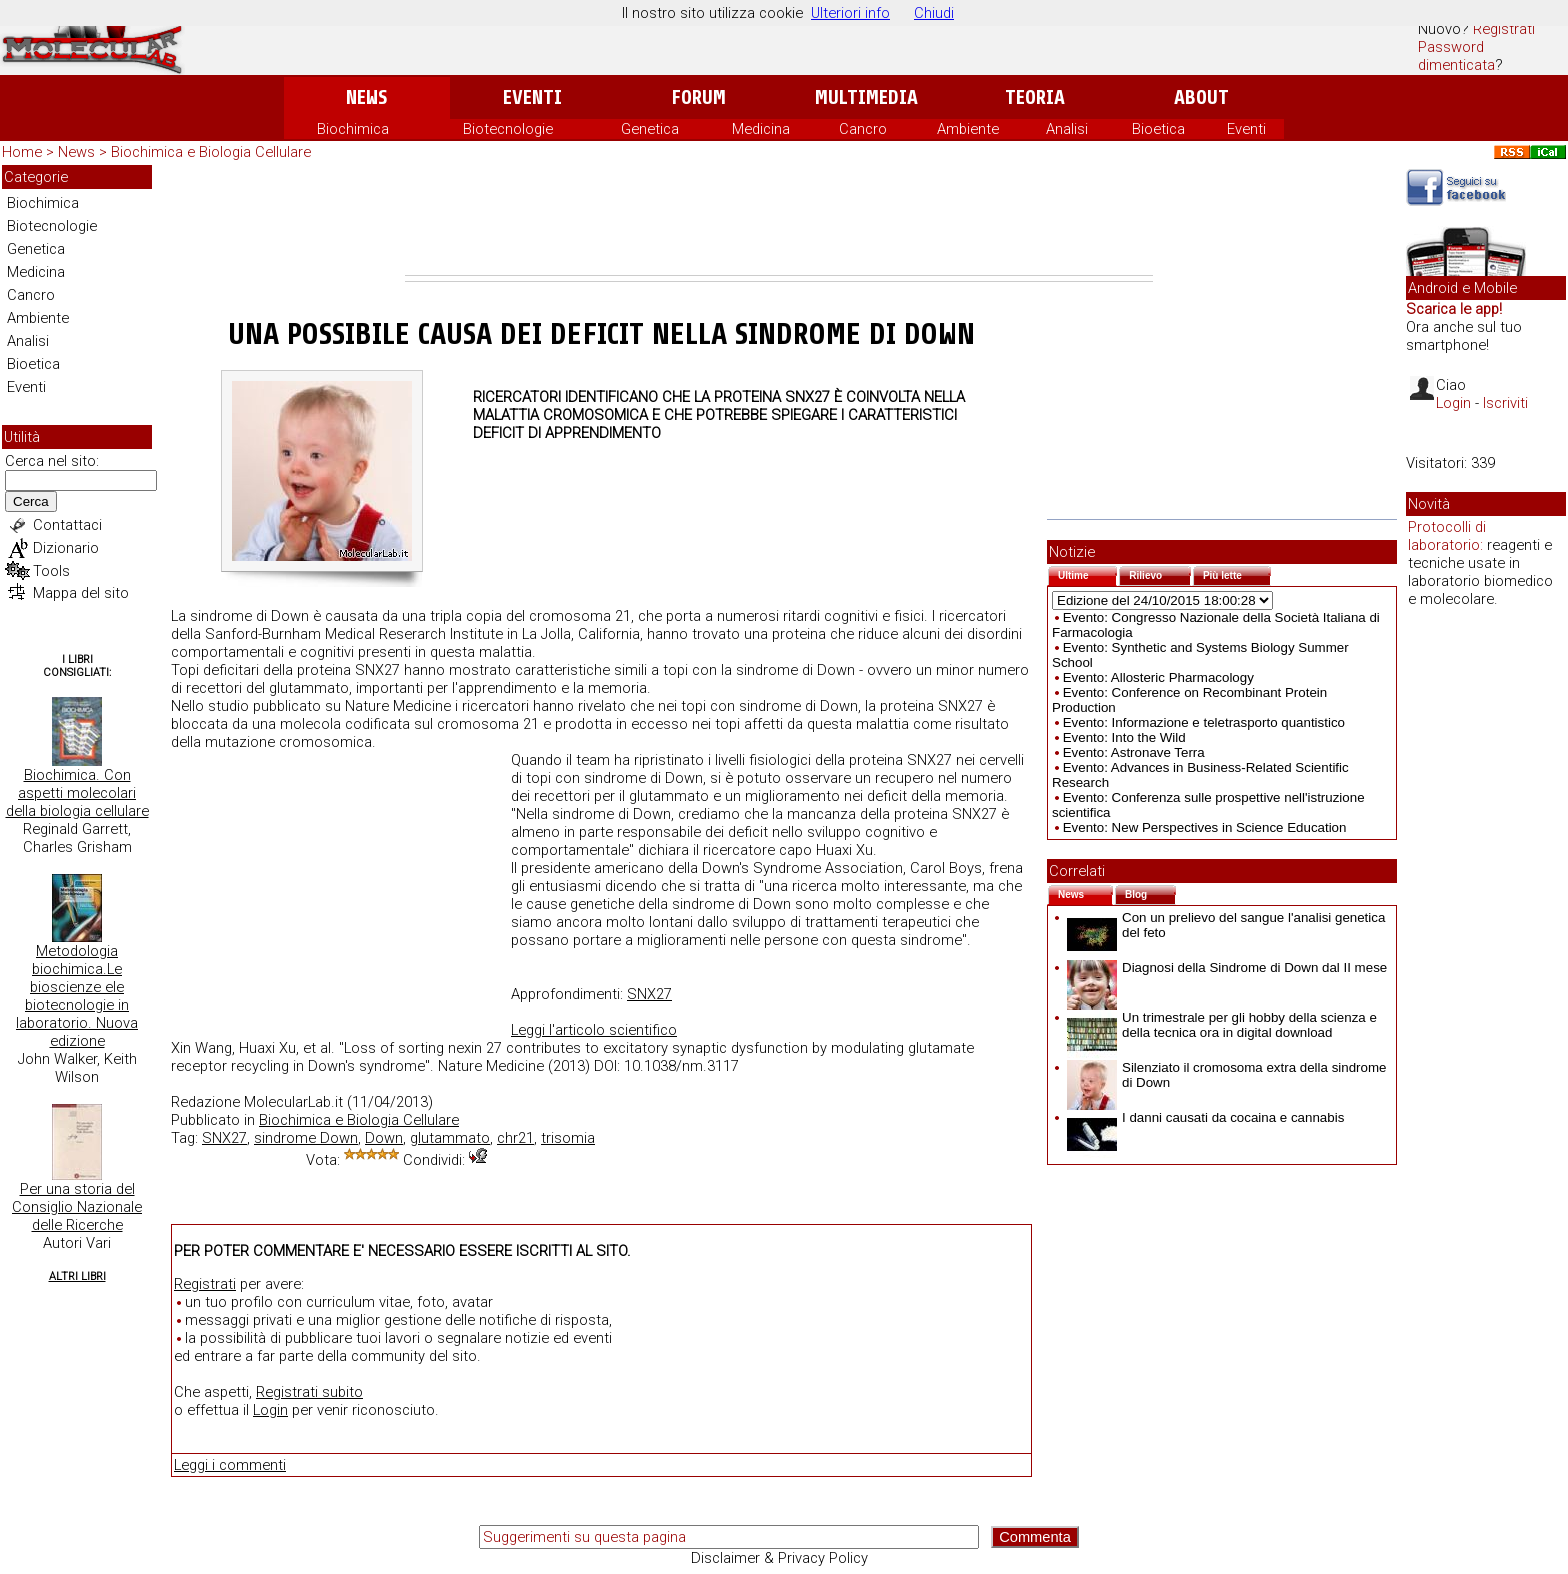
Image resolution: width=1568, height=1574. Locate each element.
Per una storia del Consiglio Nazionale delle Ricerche (77, 1207)
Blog (1150, 892)
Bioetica (1158, 129)
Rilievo (1160, 573)
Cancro (863, 129)
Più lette (1237, 573)
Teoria (1035, 97)
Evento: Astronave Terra (1134, 752)
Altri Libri (77, 1276)
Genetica (650, 129)
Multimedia (866, 97)
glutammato (450, 1138)
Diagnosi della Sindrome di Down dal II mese (1227, 967)
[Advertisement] (779, 220)
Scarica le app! (1454, 309)
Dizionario (66, 548)
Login (270, 1410)
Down (384, 1138)
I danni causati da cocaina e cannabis (1205, 1117)
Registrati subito (309, 1392)
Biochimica (353, 129)
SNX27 (649, 994)
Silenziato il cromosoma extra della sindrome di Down (1226, 1075)
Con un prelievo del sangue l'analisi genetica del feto (1226, 925)
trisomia (568, 1138)
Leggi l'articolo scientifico (594, 1030)
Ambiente (968, 129)
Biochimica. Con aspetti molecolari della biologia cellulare (77, 793)
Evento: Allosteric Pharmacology (1158, 677)
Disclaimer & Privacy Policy (779, 1558)
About (1201, 97)
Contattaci (67, 525)
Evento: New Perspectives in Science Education (1205, 827)
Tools (51, 571)
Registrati (1504, 29)
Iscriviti (1505, 403)
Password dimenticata (1456, 56)
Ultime (1087, 573)
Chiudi (934, 13)
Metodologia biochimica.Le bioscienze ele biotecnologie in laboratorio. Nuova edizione (77, 996)
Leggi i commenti (230, 1465)
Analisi (1067, 129)
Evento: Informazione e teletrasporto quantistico (1204, 722)
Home (22, 152)
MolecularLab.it (293, 1102)
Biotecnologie (508, 129)
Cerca (31, 501)
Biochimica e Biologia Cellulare (211, 152)
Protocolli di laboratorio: (1447, 536)
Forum (698, 97)
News (366, 97)
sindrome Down (306, 1138)
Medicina (761, 129)
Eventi (532, 97)
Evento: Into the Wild (1124, 737)
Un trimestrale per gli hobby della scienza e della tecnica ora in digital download (1222, 1025)
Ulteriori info (850, 13)
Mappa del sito (81, 593)
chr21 (515, 1138)
